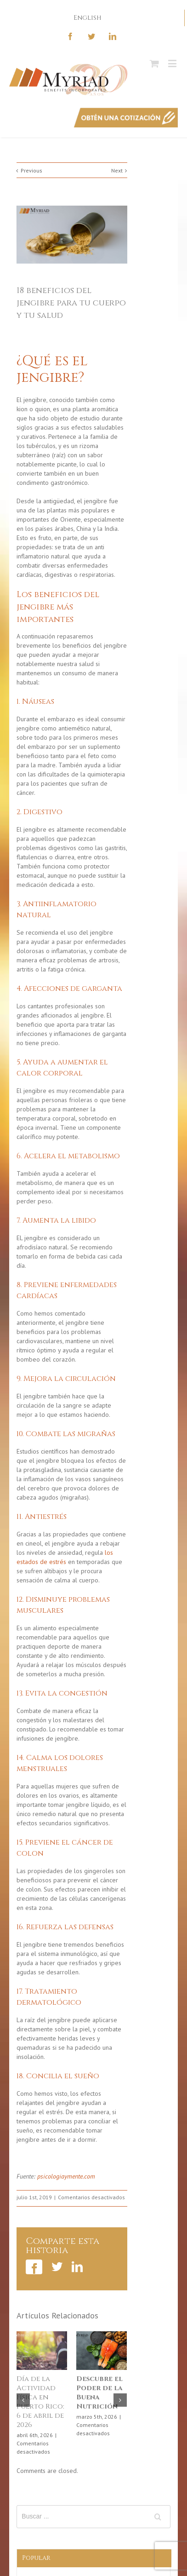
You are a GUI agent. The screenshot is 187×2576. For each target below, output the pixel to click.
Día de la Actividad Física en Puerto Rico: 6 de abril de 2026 (40, 2402)
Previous (31, 170)
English (88, 17)
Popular (36, 2557)
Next (117, 170)
